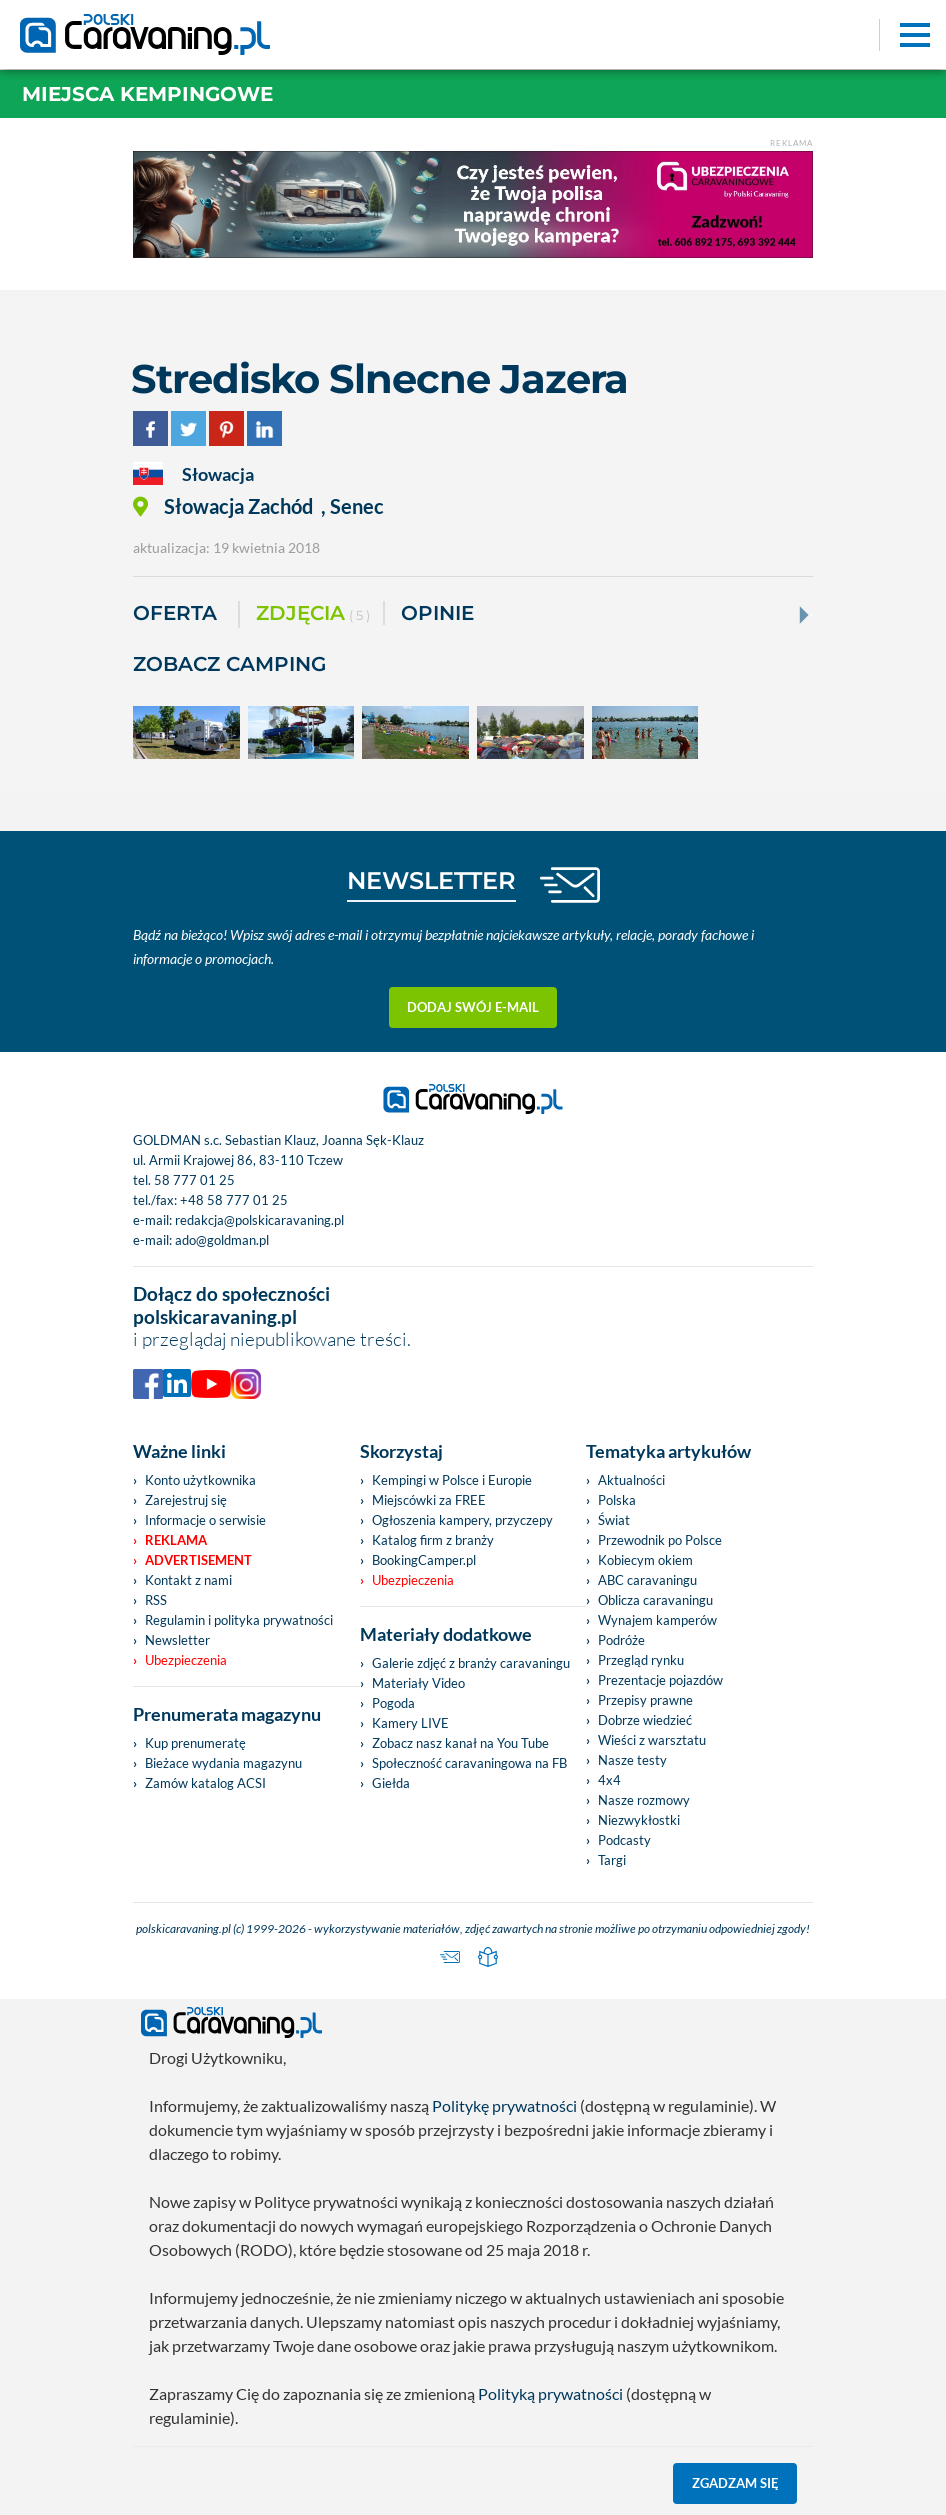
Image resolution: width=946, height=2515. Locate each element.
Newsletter (177, 1640)
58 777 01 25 (194, 1180)
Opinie (437, 613)
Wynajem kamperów (657, 1620)
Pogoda (393, 1703)
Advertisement (198, 1560)
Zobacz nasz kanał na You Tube (460, 1743)
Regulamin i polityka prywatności (239, 1620)
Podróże (621, 1640)
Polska (617, 1500)
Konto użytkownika (200, 1480)
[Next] (802, 615)
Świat (614, 1520)
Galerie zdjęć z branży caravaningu (471, 1663)
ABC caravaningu (647, 1580)
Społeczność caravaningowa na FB (469, 1763)
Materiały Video (418, 1683)
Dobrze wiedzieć (645, 1720)
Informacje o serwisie (205, 1520)
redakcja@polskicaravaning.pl (259, 1220)
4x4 (609, 1780)
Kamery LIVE (410, 1723)
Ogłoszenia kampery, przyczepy (462, 1520)
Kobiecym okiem (645, 1560)
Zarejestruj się (186, 1500)
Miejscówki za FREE (429, 1500)
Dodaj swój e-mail (473, 1007)
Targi (612, 1860)
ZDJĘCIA (313, 614)
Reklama (176, 1540)
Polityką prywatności (550, 2393)
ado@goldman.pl (222, 1240)
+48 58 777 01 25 (234, 1200)
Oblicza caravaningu (655, 1600)
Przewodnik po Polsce (660, 1540)
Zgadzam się (735, 2483)
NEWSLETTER (431, 880)
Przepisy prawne (645, 1700)
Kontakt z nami (188, 1580)
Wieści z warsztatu (652, 1740)
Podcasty (624, 1840)
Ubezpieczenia (186, 1660)
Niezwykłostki (639, 1820)
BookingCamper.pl (424, 1560)
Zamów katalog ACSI (205, 1783)
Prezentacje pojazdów (660, 1680)
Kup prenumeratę (195, 1743)
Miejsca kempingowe (147, 94)
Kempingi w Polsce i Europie (452, 1480)
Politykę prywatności (504, 2105)
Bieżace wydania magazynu (223, 1763)
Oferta (175, 613)
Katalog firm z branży (433, 1540)
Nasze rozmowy (644, 1800)
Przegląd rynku (641, 1660)
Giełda (391, 1783)
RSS (156, 1600)
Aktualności (631, 1480)
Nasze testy (632, 1760)
